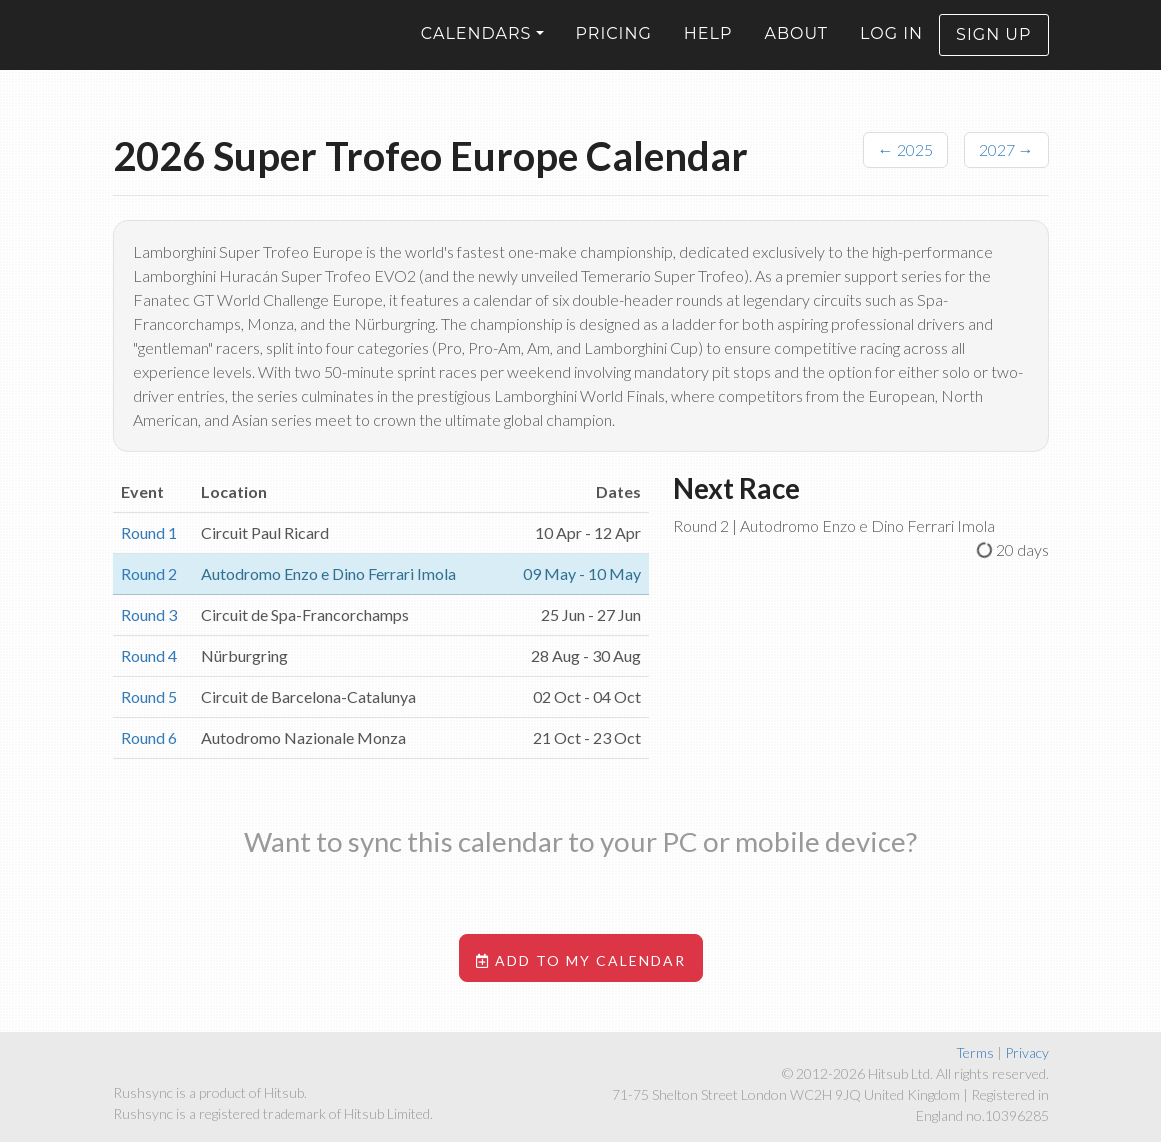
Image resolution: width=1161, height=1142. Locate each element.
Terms (975, 1052)
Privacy (1027, 1052)
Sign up (993, 49)
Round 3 (149, 614)
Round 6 (149, 737)
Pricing (614, 48)
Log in (891, 48)
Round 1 (149, 532)
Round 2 (149, 573)
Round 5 (149, 696)
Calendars (476, 48)
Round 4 (149, 655)
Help (708, 48)
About (796, 48)
